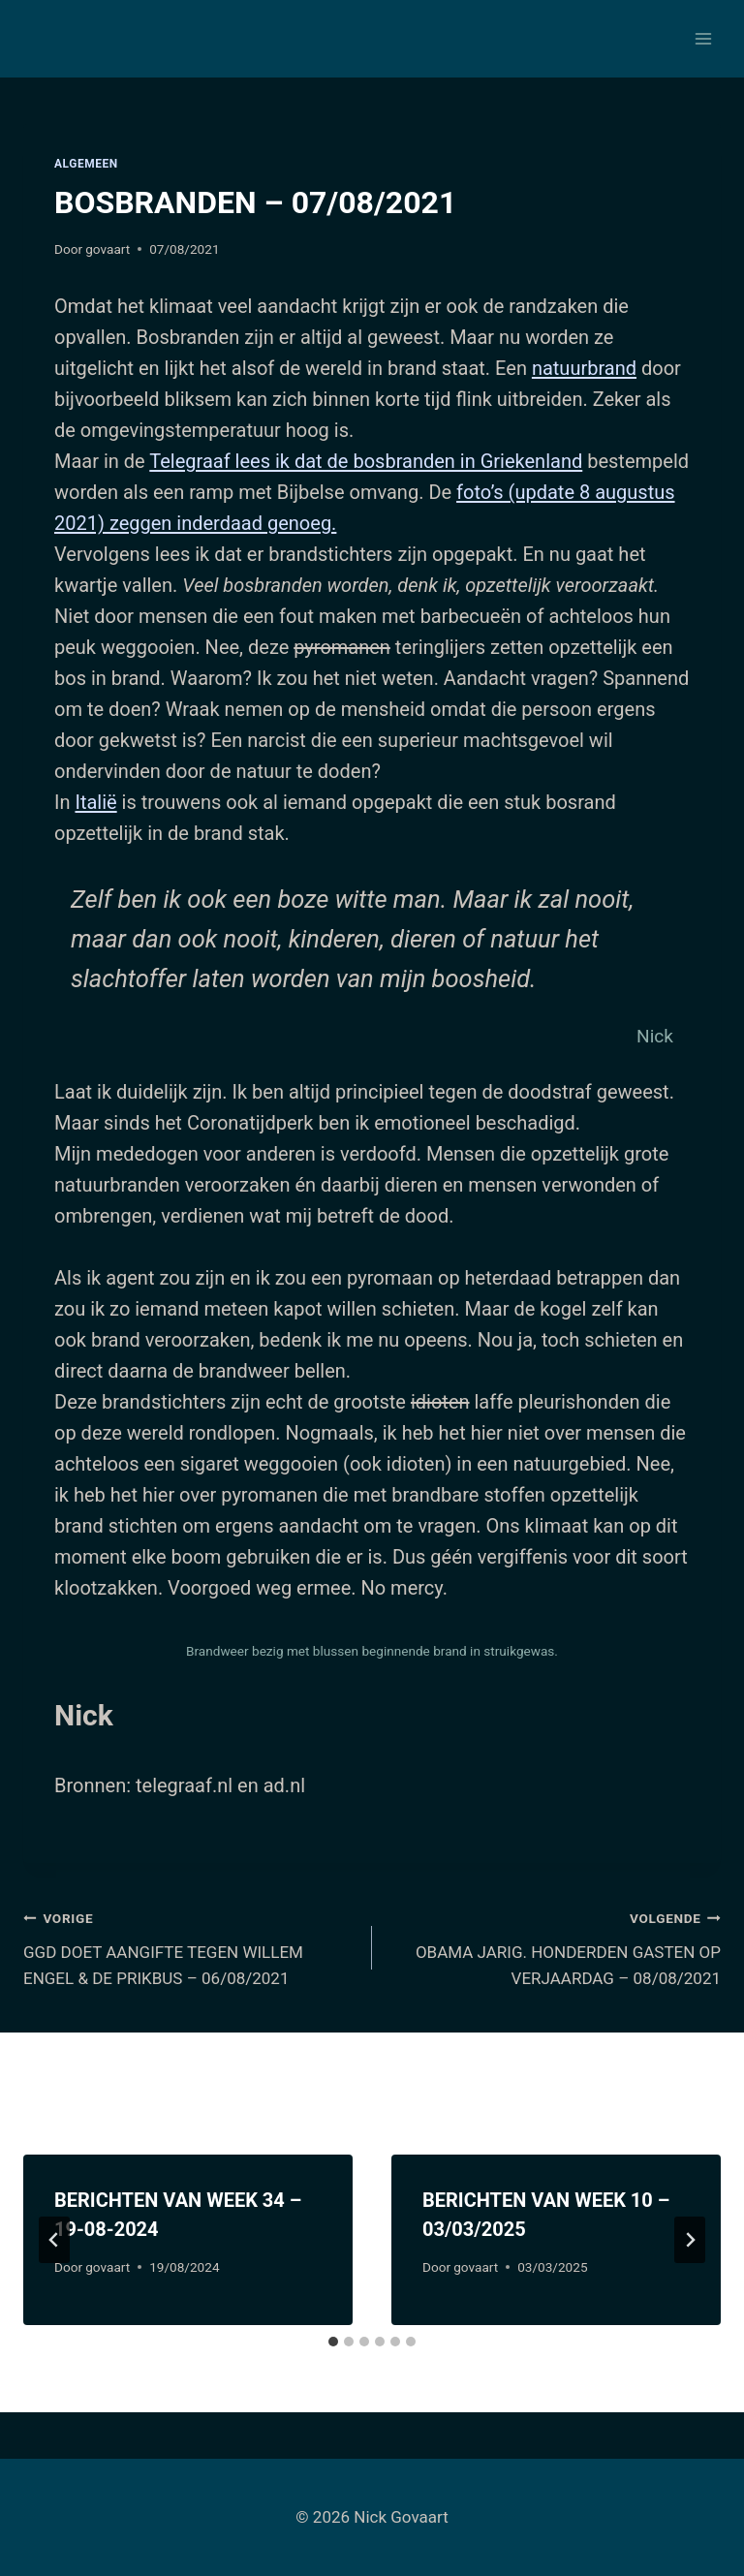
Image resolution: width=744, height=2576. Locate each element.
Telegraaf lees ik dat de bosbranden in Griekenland (365, 461)
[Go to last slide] (54, 2240)
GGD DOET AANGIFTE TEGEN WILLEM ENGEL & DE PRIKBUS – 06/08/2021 (189, 1946)
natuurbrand (584, 368)
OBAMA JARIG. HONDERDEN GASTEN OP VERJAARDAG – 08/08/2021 (554, 1946)
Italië (95, 802)
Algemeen (86, 164)
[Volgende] (689, 2240)
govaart (107, 249)
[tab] (333, 2341)
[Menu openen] (703, 38)
